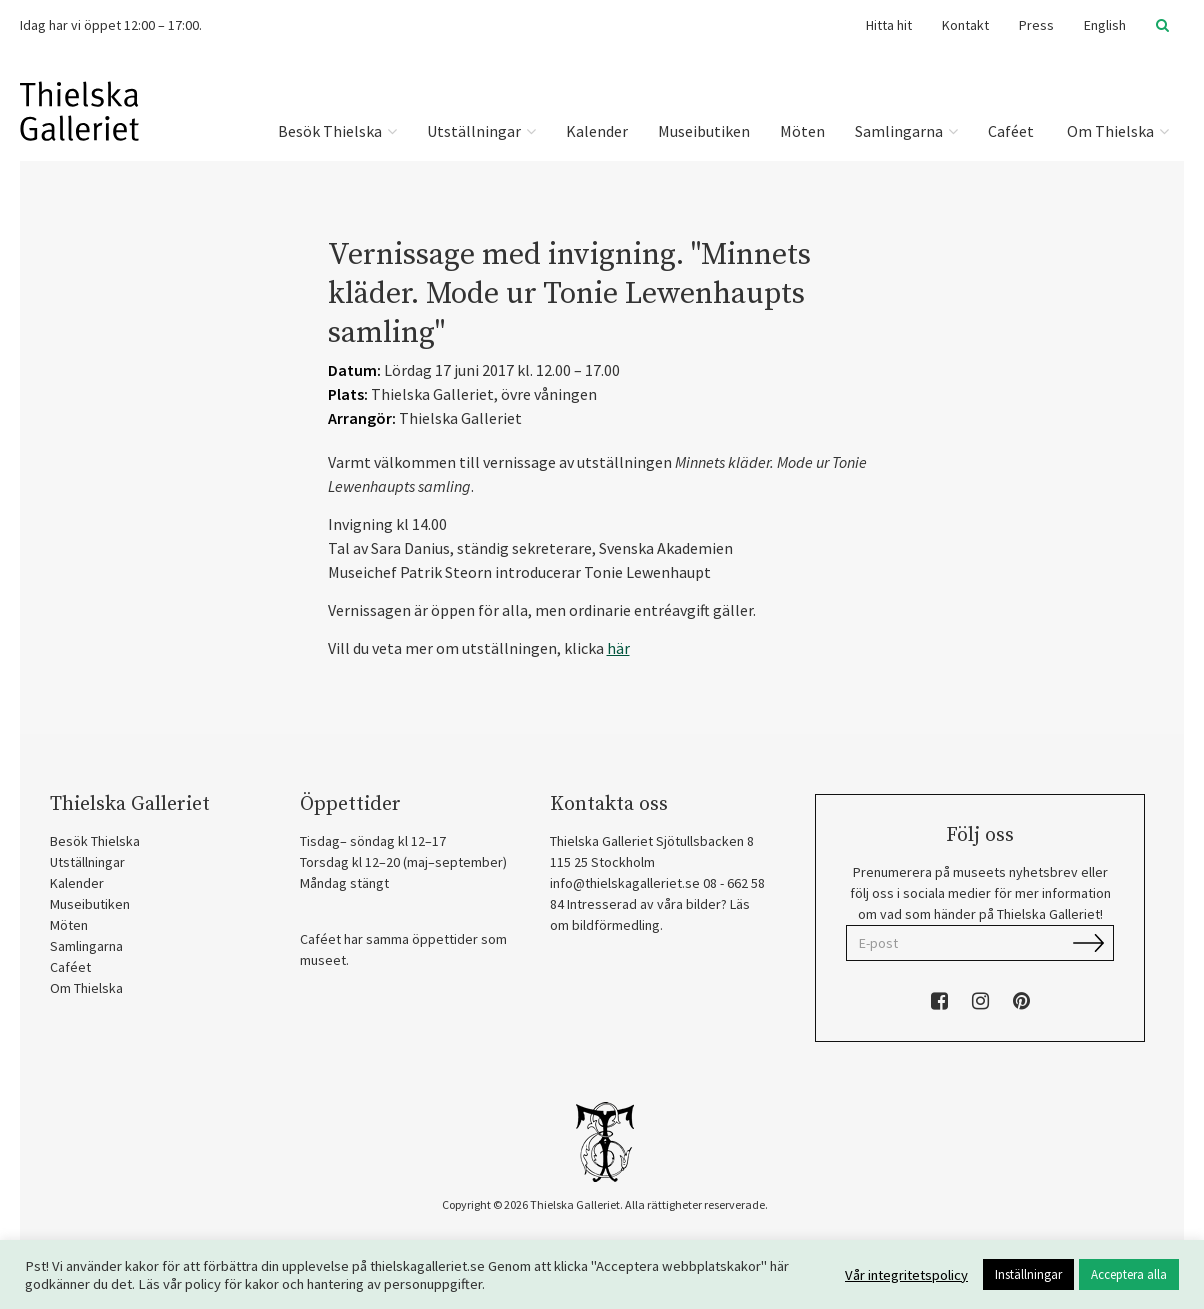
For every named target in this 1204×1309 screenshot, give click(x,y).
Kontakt (965, 25)
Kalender (597, 131)
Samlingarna (906, 131)
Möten (802, 131)
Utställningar (481, 131)
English (1105, 25)
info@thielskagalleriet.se (625, 883)
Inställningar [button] (1028, 1274)
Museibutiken (704, 131)
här (618, 648)
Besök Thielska (337, 131)
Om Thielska (1116, 131)
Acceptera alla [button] (1129, 1274)
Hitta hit (889, 25)
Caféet (1011, 131)
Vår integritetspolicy (906, 1275)
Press (1036, 25)
